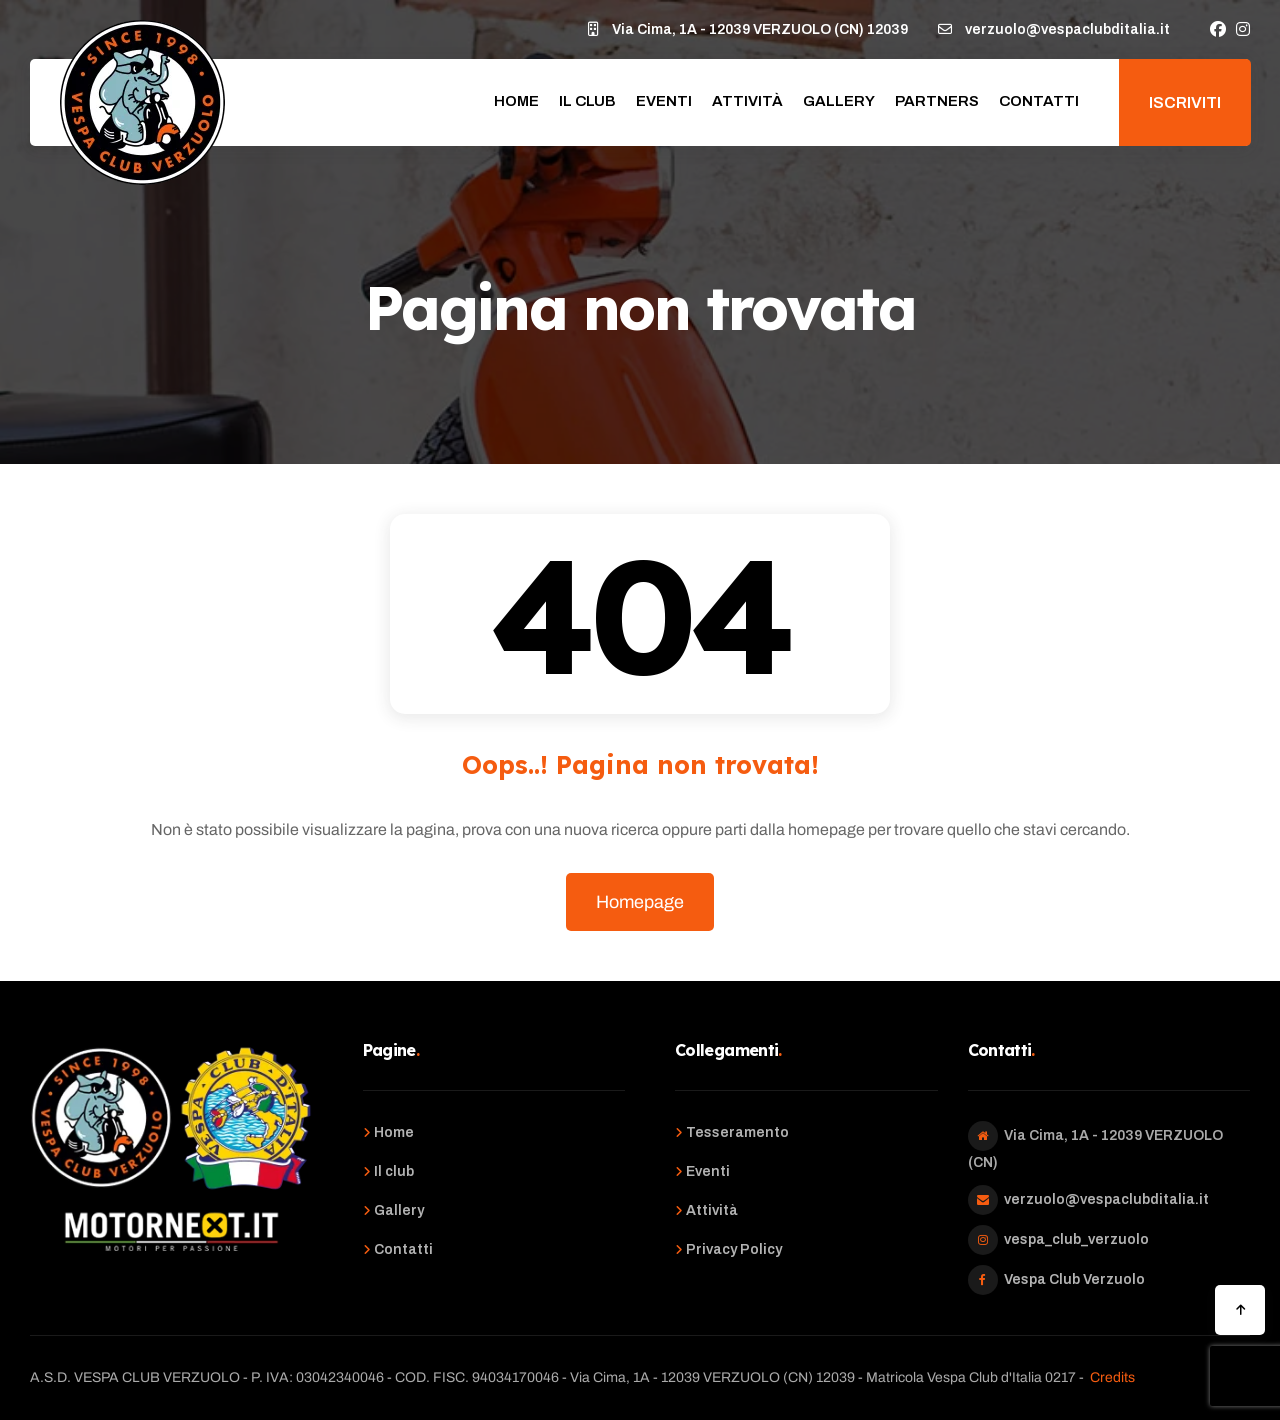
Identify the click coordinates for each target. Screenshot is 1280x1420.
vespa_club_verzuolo (1076, 1239)
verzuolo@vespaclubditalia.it (1106, 1199)
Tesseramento (737, 1132)
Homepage (640, 902)
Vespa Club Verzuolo (1074, 1279)
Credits (1112, 1377)
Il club (587, 101)
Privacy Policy (734, 1249)
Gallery (839, 101)
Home (516, 101)
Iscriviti (1185, 102)
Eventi (664, 101)
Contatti (1039, 101)
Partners (937, 101)
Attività (747, 101)
